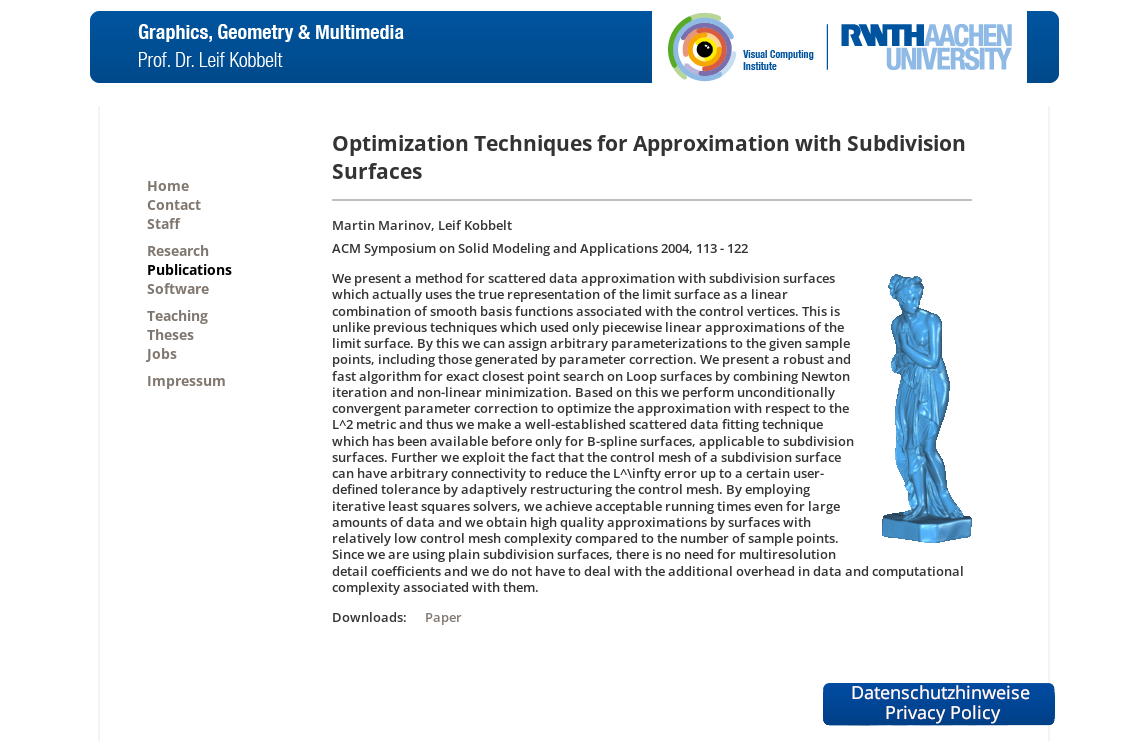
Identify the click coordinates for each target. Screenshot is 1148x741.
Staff (163, 223)
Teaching (177, 315)
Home (168, 185)
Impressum (186, 380)
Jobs (162, 353)
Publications (189, 269)
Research (178, 250)
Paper (443, 617)
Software (178, 288)
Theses (170, 334)
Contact (174, 204)
